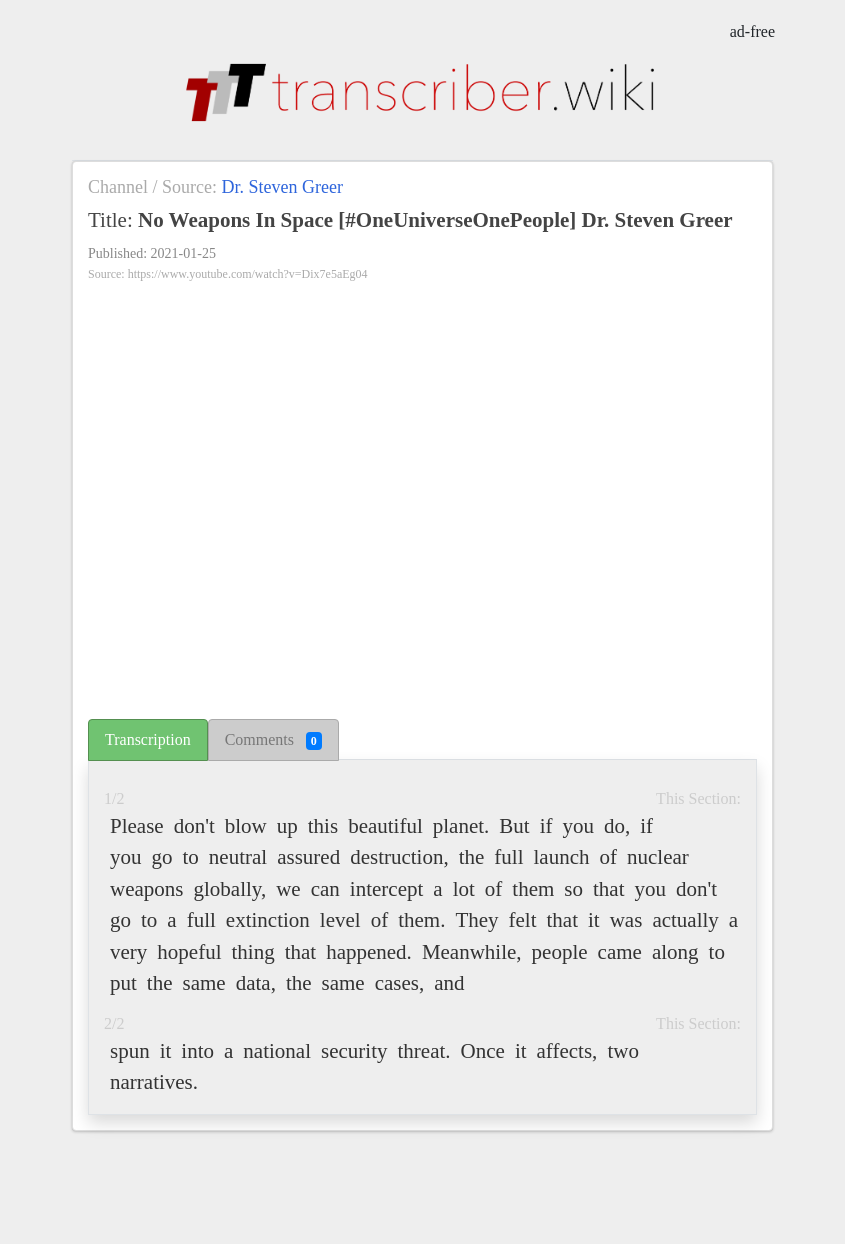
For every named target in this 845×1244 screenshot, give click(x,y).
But (514, 826)
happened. (369, 952)
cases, (400, 983)
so (573, 889)
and (449, 983)
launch (562, 857)
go (162, 857)
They (476, 920)
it (594, 920)
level (340, 920)
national (277, 1051)
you (579, 826)
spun (130, 1051)
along (675, 952)
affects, (567, 1051)
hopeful (189, 952)
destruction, (399, 857)
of (609, 857)
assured (308, 857)
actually (685, 920)
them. (421, 920)
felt (523, 920)
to (191, 857)
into (197, 1051)
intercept (386, 889)
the (472, 857)
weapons (146, 889)
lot (464, 889)
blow (246, 826)
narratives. (154, 1082)
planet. (461, 826)
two (623, 1051)
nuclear (658, 857)
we (288, 889)
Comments (273, 740)
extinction (268, 920)
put (123, 983)
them (533, 889)
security (354, 1051)
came (620, 952)
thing (252, 952)
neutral (238, 857)
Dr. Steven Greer (281, 187)
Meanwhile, (472, 952)
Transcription (148, 739)
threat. (424, 1051)
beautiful (385, 826)
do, (617, 826)
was (626, 920)
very (128, 952)
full (508, 857)
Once (483, 1051)
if (546, 826)
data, (256, 983)
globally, (229, 889)
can (325, 889)
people (560, 952)
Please (137, 826)
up (287, 826)
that (609, 889)
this (323, 826)
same (204, 983)
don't (194, 826)
